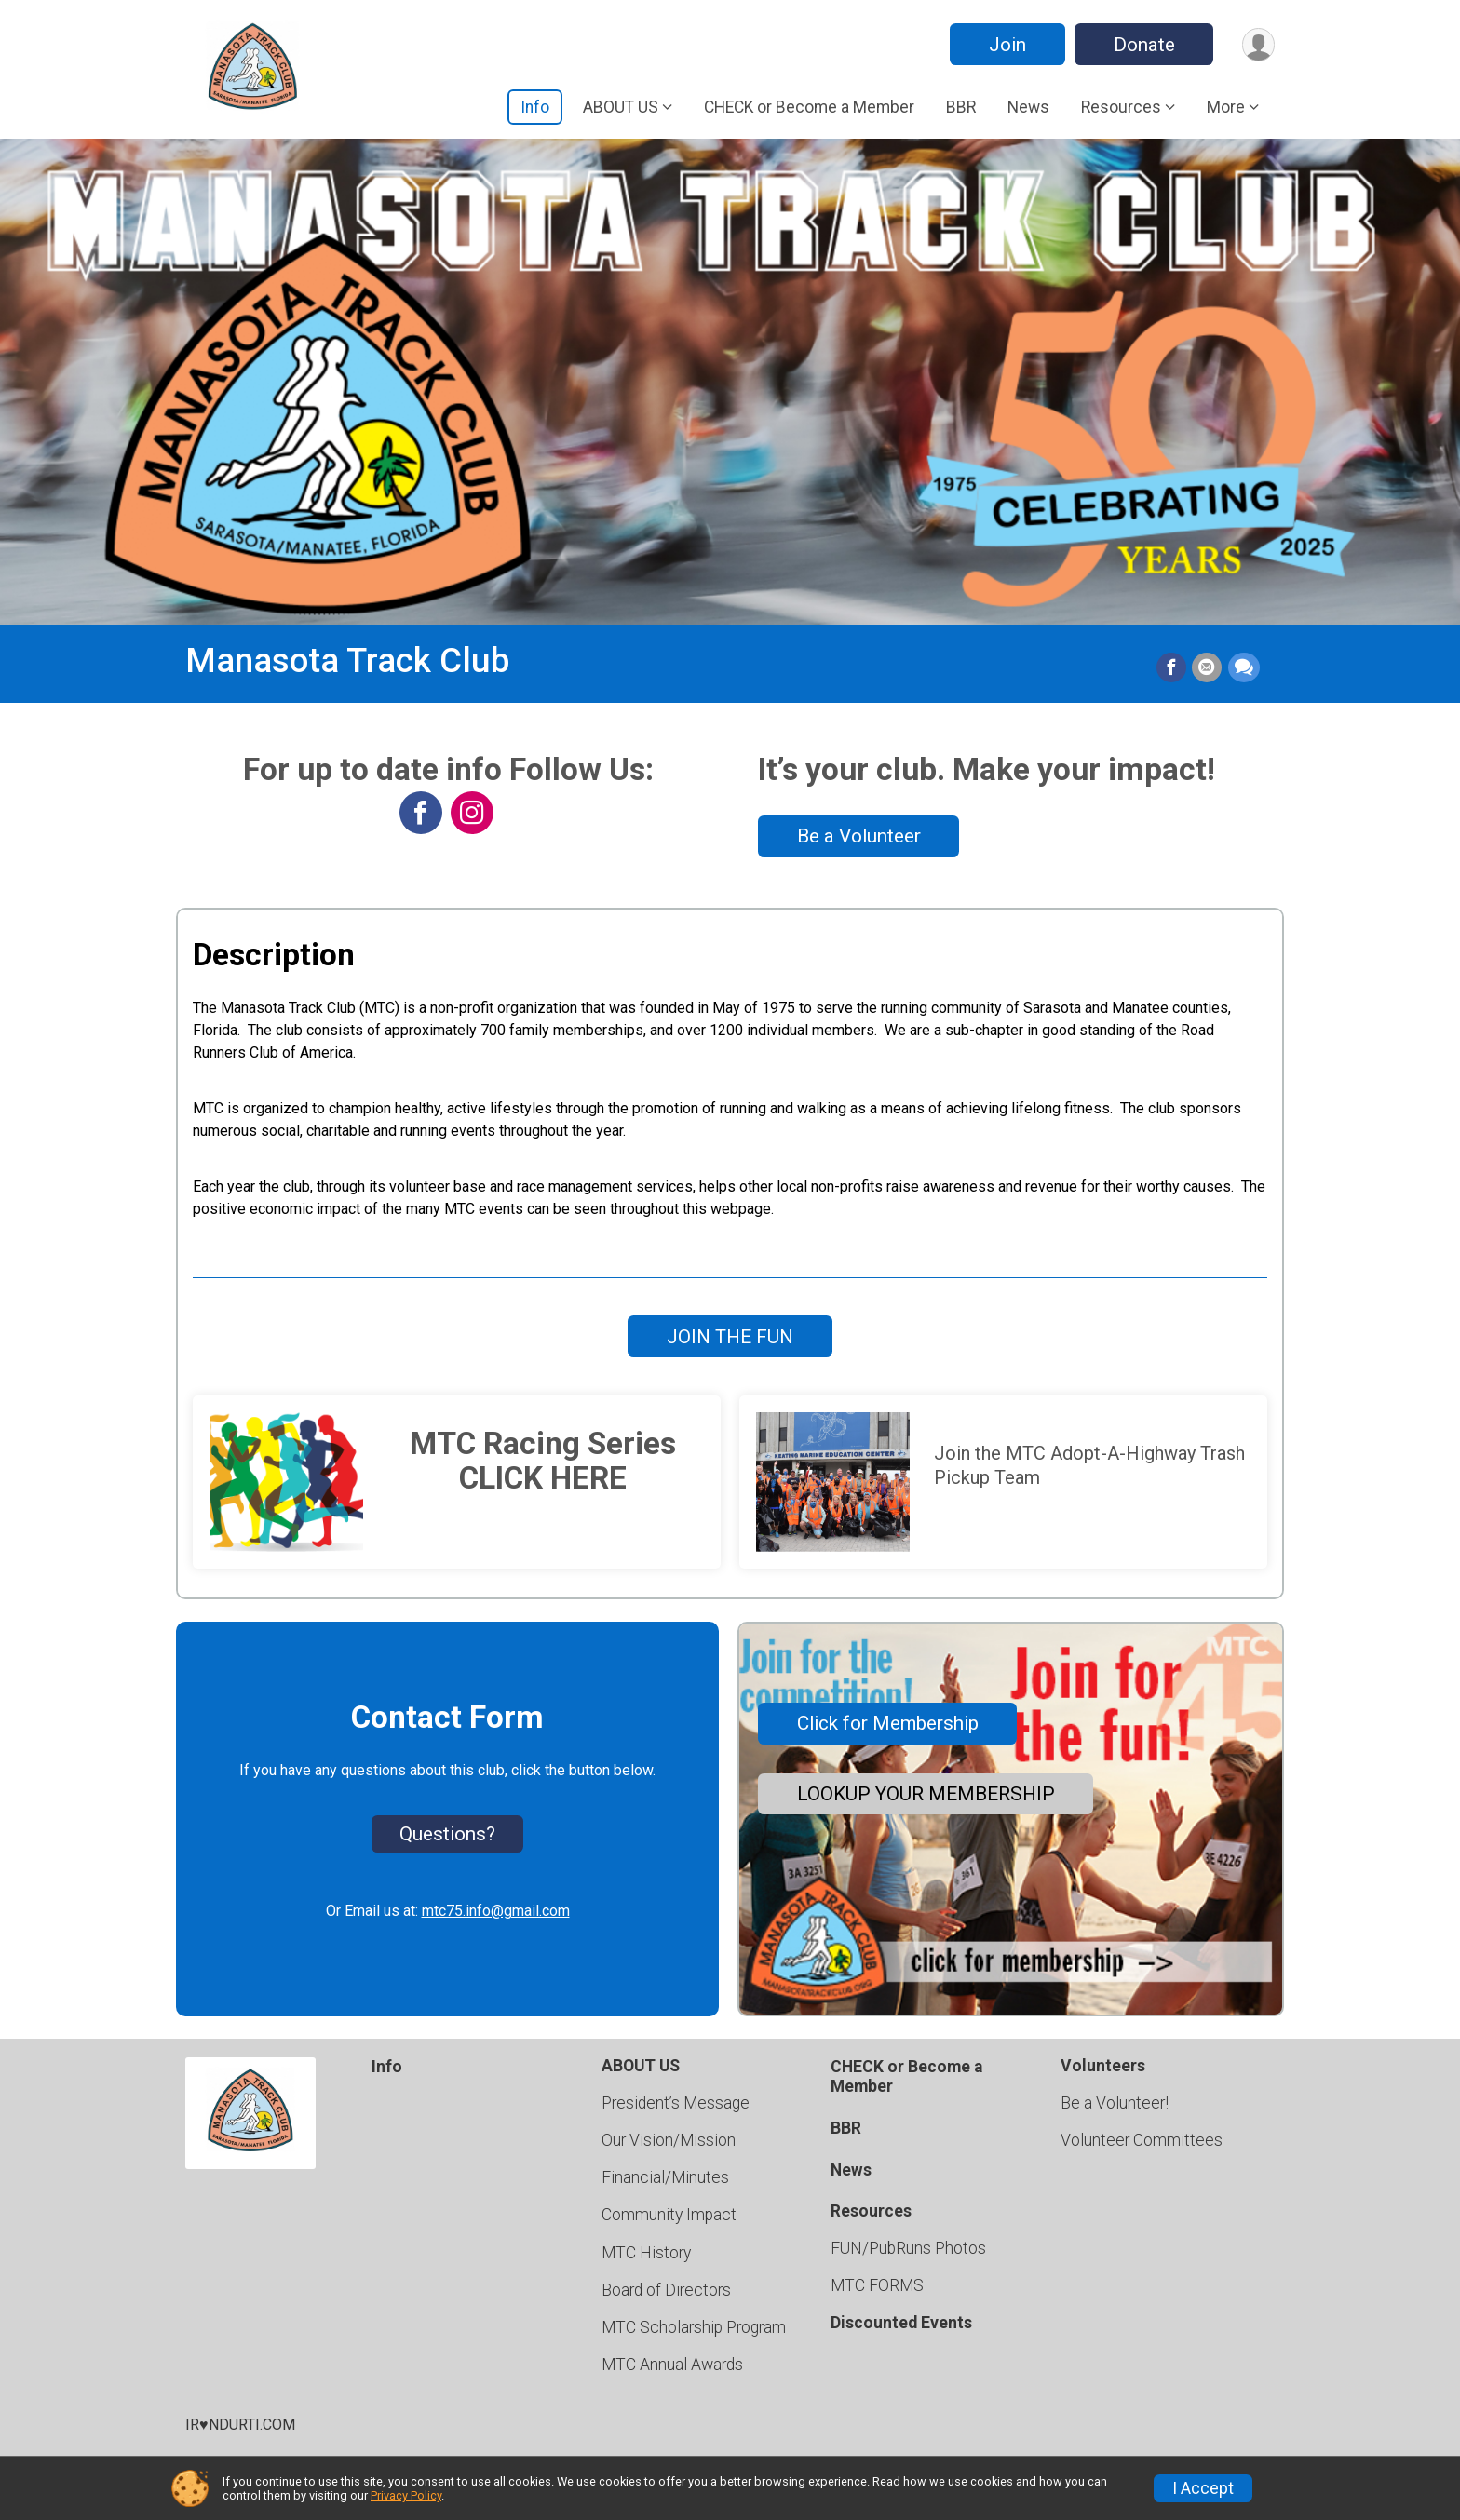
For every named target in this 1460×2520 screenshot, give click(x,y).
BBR (961, 107)
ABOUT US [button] (620, 107)
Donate (1142, 45)
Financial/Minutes (665, 2177)
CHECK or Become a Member (809, 107)
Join (1005, 45)
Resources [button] (1121, 107)
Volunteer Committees (1142, 2140)
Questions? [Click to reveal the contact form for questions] (447, 1834)
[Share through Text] (1244, 668)
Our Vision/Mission (669, 2140)
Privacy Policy (406, 2495)
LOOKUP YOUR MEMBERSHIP (926, 1794)
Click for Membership (888, 1723)
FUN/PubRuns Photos (908, 2248)
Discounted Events (901, 2322)
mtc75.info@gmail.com (496, 1911)
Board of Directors (666, 2290)
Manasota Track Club (347, 660)
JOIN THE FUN (730, 1337)
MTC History (646, 2253)
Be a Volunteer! (1115, 2103)
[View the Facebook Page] (420, 812)
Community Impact (669, 2214)
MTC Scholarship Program (694, 2327)
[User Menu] (1257, 44)
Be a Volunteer (859, 836)
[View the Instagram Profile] (472, 812)
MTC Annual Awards (672, 2364)
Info (534, 107)
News (1028, 107)
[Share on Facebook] (1172, 668)
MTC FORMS (877, 2285)
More (1226, 107)
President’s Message (676, 2103)
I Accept (1203, 2488)
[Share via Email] (1208, 668)
